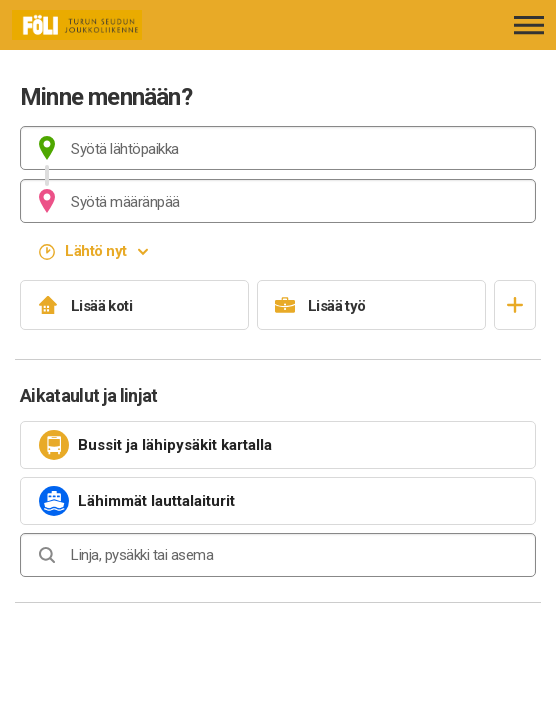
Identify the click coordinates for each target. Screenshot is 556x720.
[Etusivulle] (124, 25)
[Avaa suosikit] (515, 305)
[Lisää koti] (134, 305)
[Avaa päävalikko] (529, 25)
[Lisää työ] (371, 305)
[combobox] (278, 148)
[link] (278, 445)
